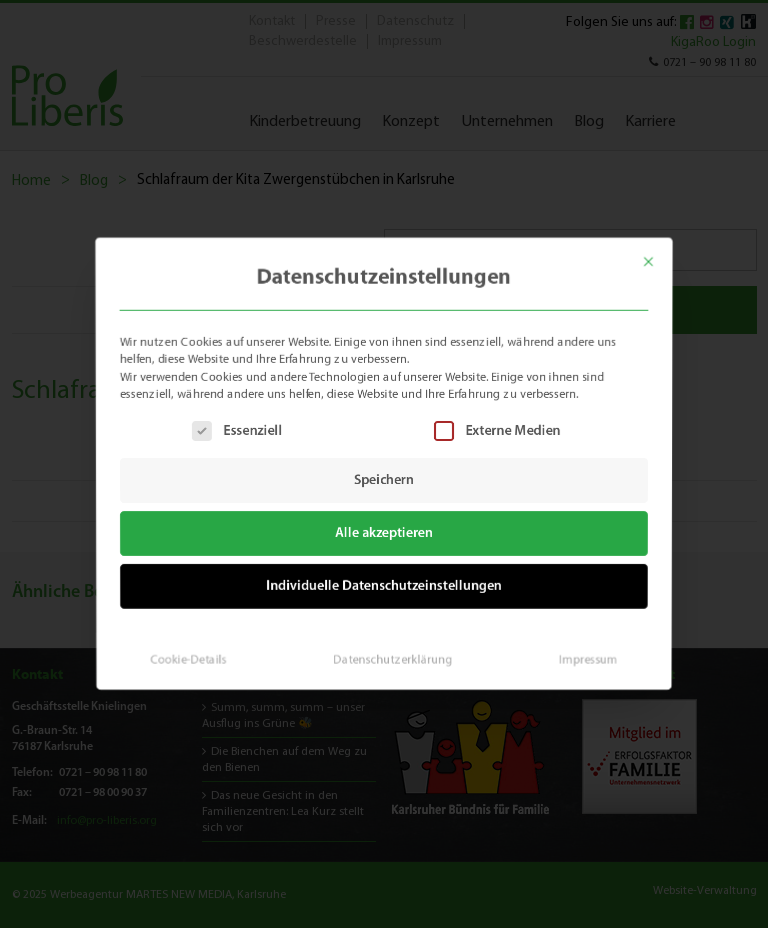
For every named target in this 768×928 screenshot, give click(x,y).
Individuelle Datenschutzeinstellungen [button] (384, 583)
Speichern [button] (384, 480)
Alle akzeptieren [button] (384, 532)
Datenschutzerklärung (392, 652)
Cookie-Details (195, 652)
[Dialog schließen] (659, 253)
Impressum (580, 652)
